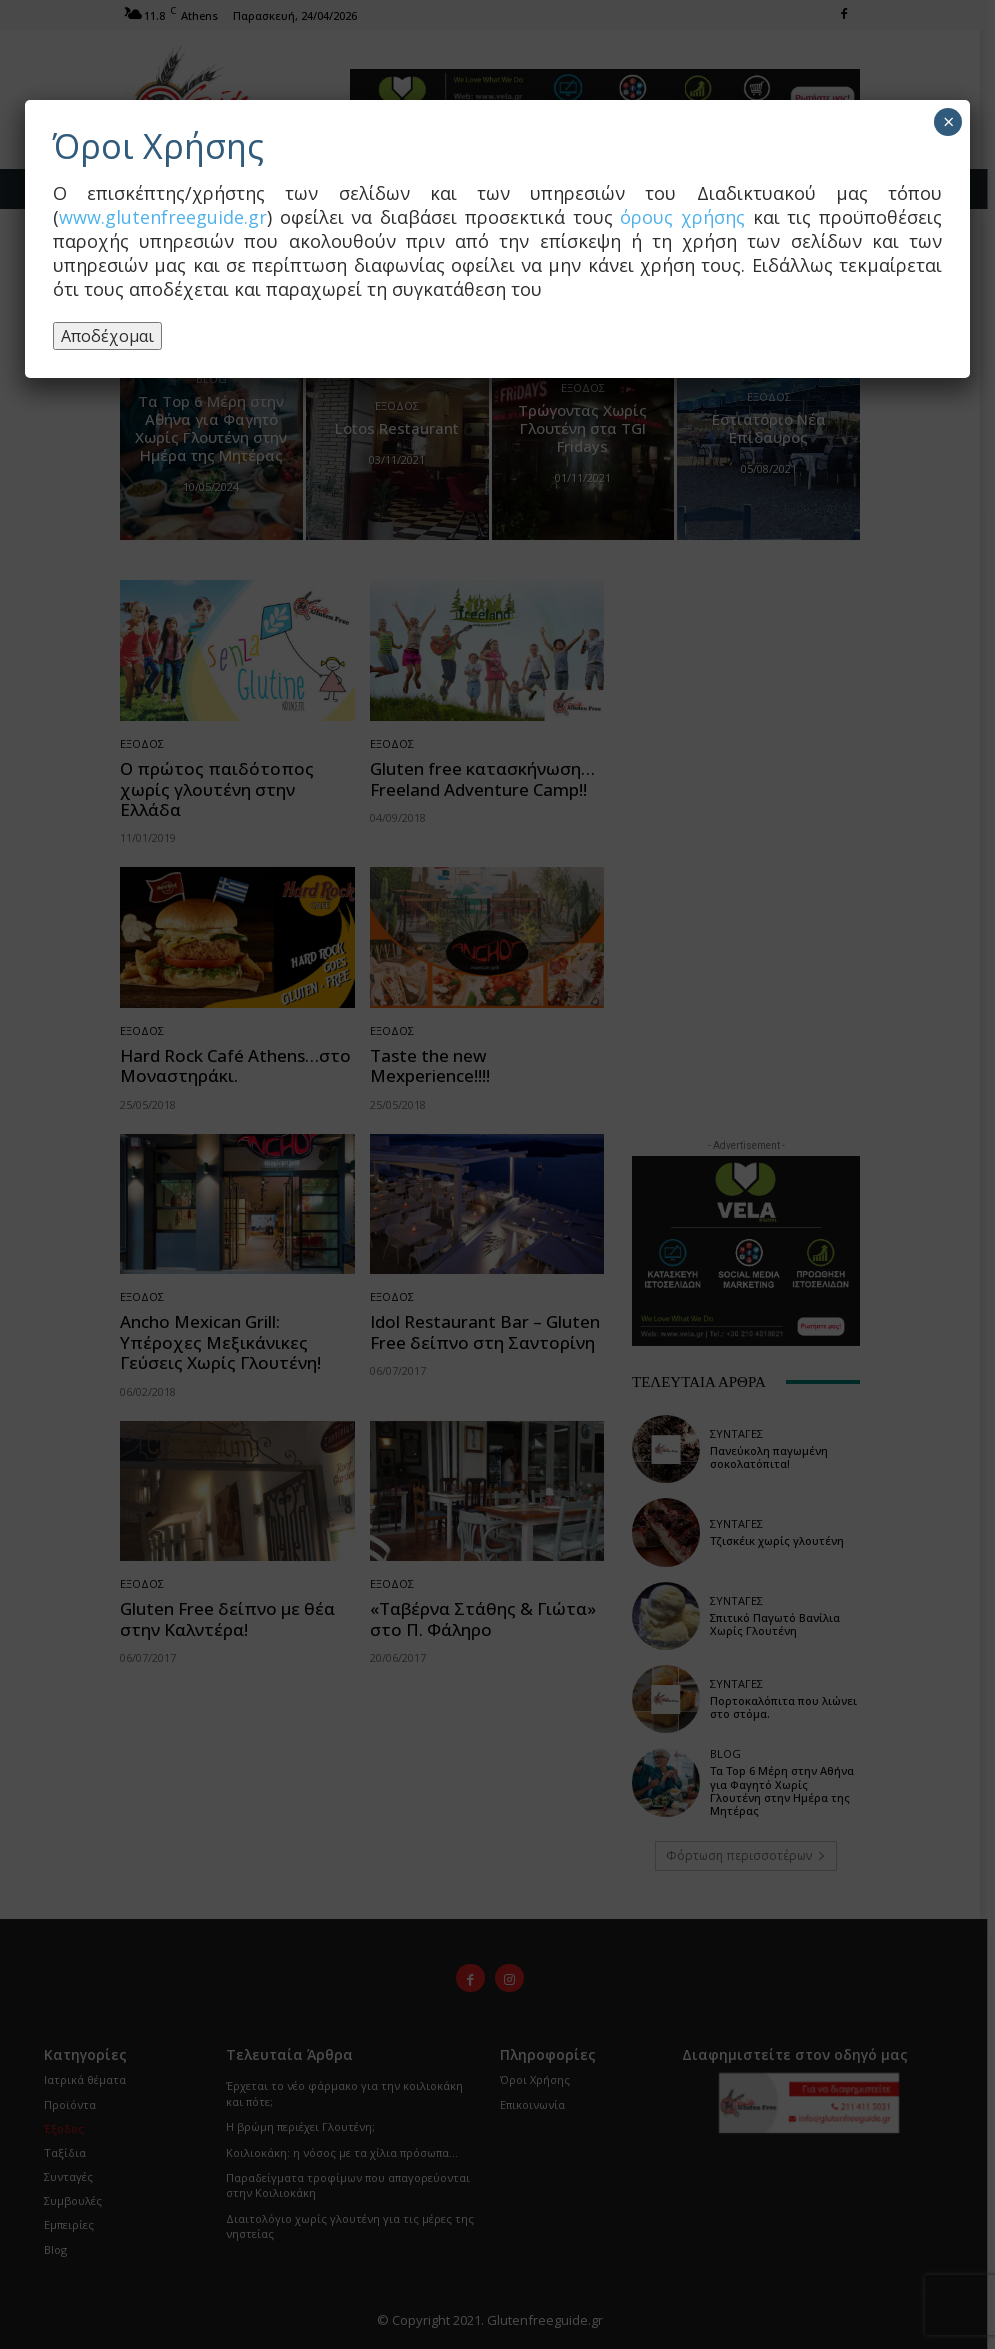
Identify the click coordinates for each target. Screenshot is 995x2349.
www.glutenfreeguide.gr (163, 217)
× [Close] (948, 121)
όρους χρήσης (682, 217)
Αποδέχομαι (107, 336)
